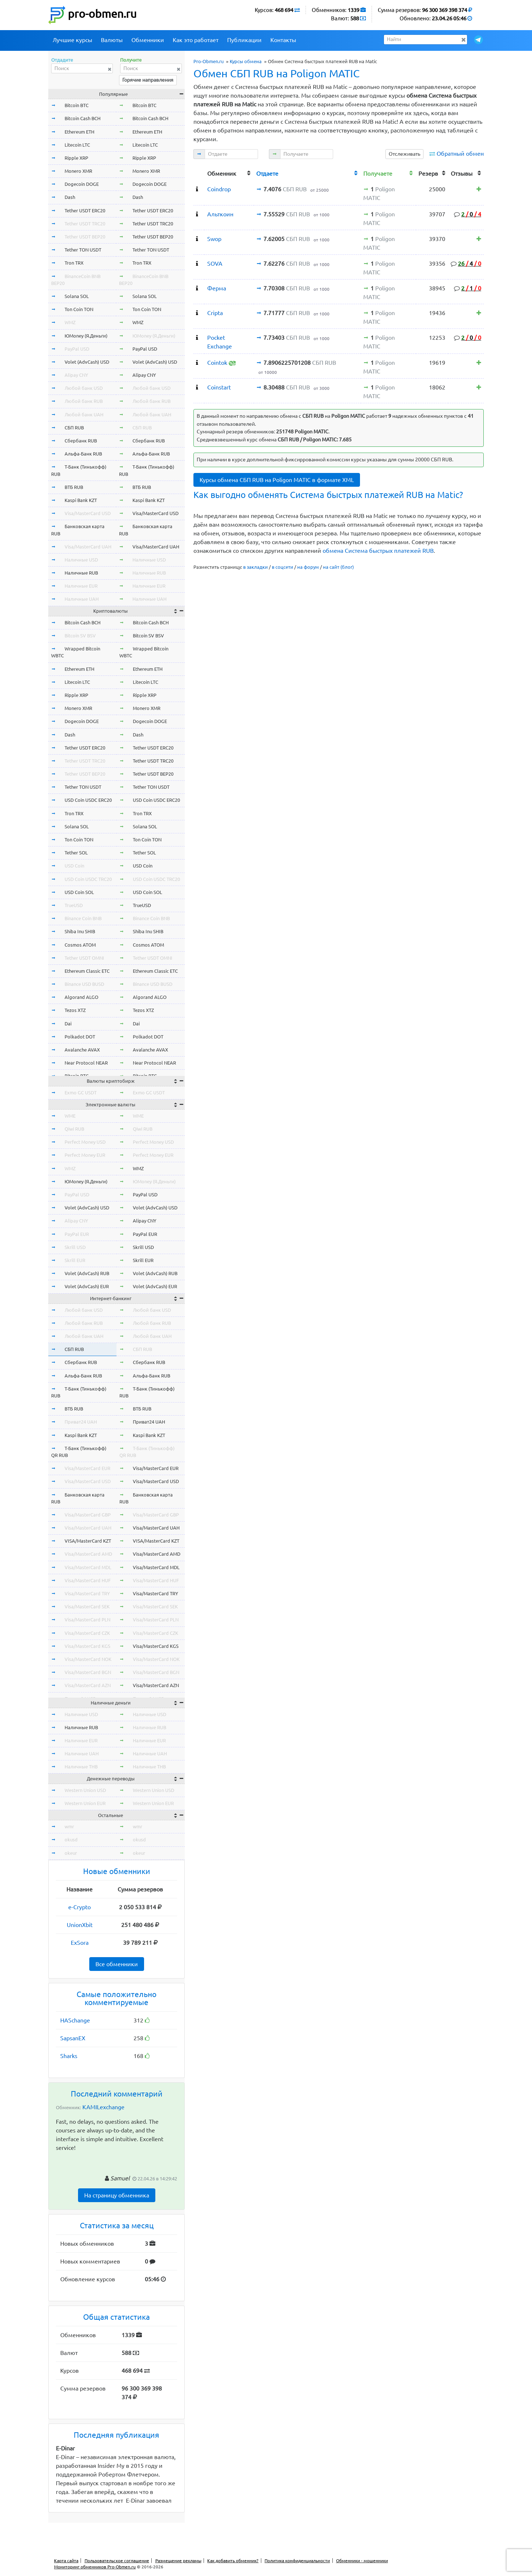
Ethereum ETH (79, 131)
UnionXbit (80, 1925)
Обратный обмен (460, 153)
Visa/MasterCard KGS (87, 1646)
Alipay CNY (76, 374)
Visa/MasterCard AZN (88, 1685)
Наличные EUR (81, 585)
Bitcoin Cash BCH (83, 118)
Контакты (283, 40)
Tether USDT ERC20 (85, 210)
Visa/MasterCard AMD (88, 1553)
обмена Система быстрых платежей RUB (378, 550)
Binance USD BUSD (84, 984)
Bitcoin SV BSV (80, 635)
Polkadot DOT (80, 1036)
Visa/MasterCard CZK (87, 1633)
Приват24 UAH (81, 1421)
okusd (71, 1839)
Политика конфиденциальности (297, 2560)
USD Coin (74, 865)
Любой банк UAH (84, 414)
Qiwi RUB (74, 1128)
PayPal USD (77, 348)
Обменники (147, 40)
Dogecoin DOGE (82, 184)
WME (70, 1115)
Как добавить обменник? (232, 2560)
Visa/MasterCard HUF (88, 1580)
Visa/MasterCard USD (88, 513)
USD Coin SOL (79, 892)
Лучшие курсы (72, 40)
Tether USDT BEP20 (85, 236)
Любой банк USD (84, 388)
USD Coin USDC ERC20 (88, 800)
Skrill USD (75, 1247)
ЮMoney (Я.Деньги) (86, 335)
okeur (71, 1853)
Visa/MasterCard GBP (88, 1514)
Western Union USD (85, 1790)
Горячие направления (147, 80)
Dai (68, 1023)
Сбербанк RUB (81, 440)
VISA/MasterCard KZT (88, 1540)
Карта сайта (66, 2560)
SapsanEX (72, 2038)
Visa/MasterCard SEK (87, 1606)
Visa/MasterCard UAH (88, 546)
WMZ (70, 322)
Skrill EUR (75, 1260)
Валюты (112, 40)
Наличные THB (81, 1766)
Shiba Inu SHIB (80, 931)
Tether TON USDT (83, 249)
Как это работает (195, 40)
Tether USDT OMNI (84, 957)
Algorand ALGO (81, 997)
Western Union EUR (85, 1803)
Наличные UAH (82, 598)
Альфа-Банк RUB (83, 453)
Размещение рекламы (178, 2560)
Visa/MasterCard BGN (88, 1672)
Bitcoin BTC (77, 105)
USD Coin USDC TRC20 (88, 879)
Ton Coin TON (79, 309)
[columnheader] (198, 172)
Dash (70, 197)
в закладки (255, 567)
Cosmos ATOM (80, 944)
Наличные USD (81, 559)
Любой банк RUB (84, 401)
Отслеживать (404, 154)
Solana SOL (77, 296)
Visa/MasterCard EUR (87, 1468)
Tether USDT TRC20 (85, 223)
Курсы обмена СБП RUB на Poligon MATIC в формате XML (277, 480)
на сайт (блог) (338, 567)
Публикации (244, 40)
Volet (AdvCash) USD (87, 361)
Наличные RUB (81, 572)
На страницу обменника (116, 2195)
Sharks (68, 2056)
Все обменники (116, 1964)
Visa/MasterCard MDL (88, 1567)
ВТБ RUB (74, 487)
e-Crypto (79, 1907)
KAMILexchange (103, 2107)
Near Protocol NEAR (86, 1062)
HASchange (75, 2020)
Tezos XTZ (75, 1010)
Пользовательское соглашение (117, 2560)
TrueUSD (74, 905)
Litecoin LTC (77, 144)
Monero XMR (78, 170)
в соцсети (282, 567)
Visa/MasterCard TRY (87, 1593)
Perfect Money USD (85, 1141)
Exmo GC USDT (81, 1092)
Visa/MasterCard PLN (87, 1619)
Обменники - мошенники (362, 2560)
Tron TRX (74, 262)
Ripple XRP (76, 157)
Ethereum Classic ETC (87, 970)
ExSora (80, 1942)
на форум (308, 567)
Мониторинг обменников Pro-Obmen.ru (95, 2566)
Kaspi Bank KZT (81, 500)
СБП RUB (74, 427)
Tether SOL (76, 852)
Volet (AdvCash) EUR (87, 1286)
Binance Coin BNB (83, 918)
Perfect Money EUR (85, 1155)
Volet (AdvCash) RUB (87, 1273)
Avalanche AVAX (82, 1049)
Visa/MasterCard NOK (88, 1659)
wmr (69, 1826)
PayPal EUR (77, 1234)
